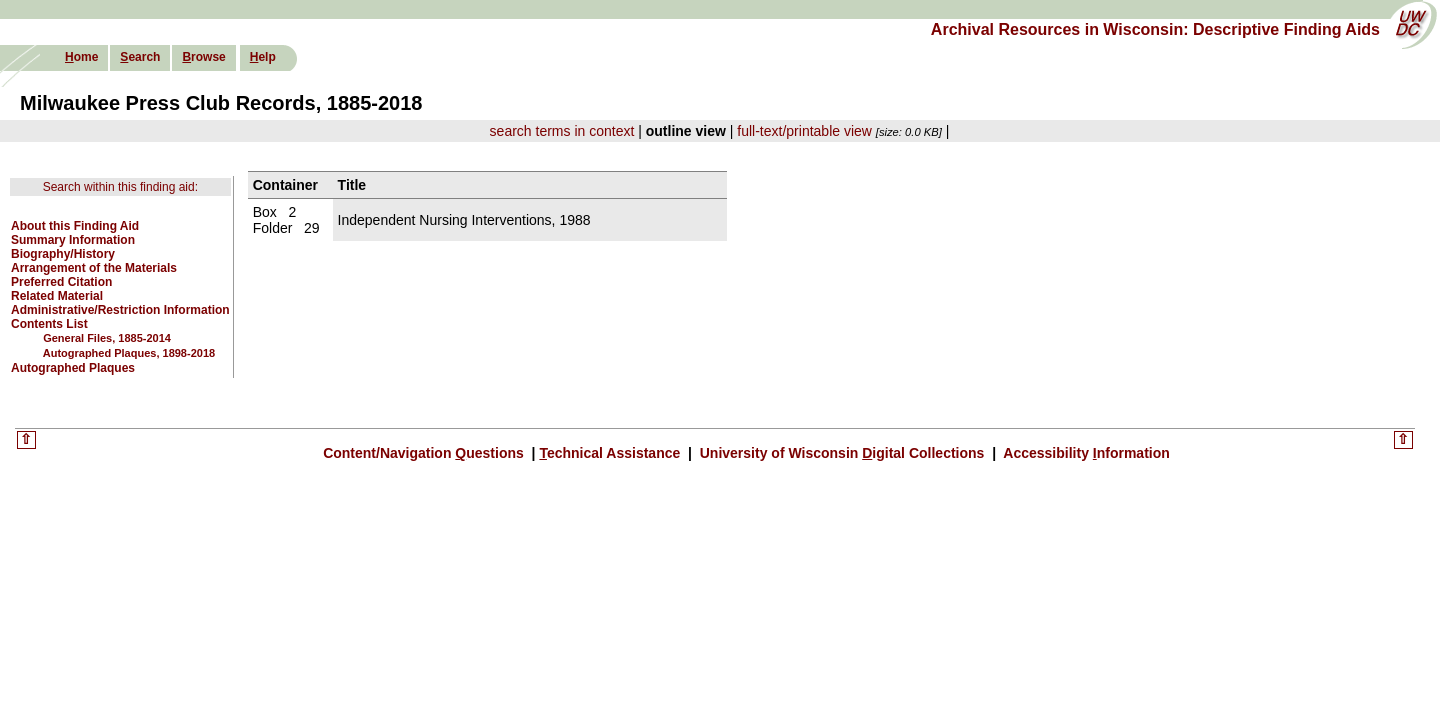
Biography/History (63, 254)
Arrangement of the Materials (94, 268)
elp (263, 57)
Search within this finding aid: (120, 187)
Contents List (49, 324)
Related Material (57, 296)
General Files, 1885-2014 (107, 338)
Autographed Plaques (73, 368)
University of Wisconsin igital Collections (842, 453)
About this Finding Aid (75, 226)
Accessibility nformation (1085, 453)
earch (140, 57)
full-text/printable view (804, 131)
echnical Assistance (611, 453)
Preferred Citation (61, 282)
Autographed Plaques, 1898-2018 (129, 353)
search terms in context (562, 131)
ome (81, 57)
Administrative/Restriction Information (120, 310)
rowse (203, 57)
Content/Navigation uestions (425, 453)
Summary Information (73, 240)
